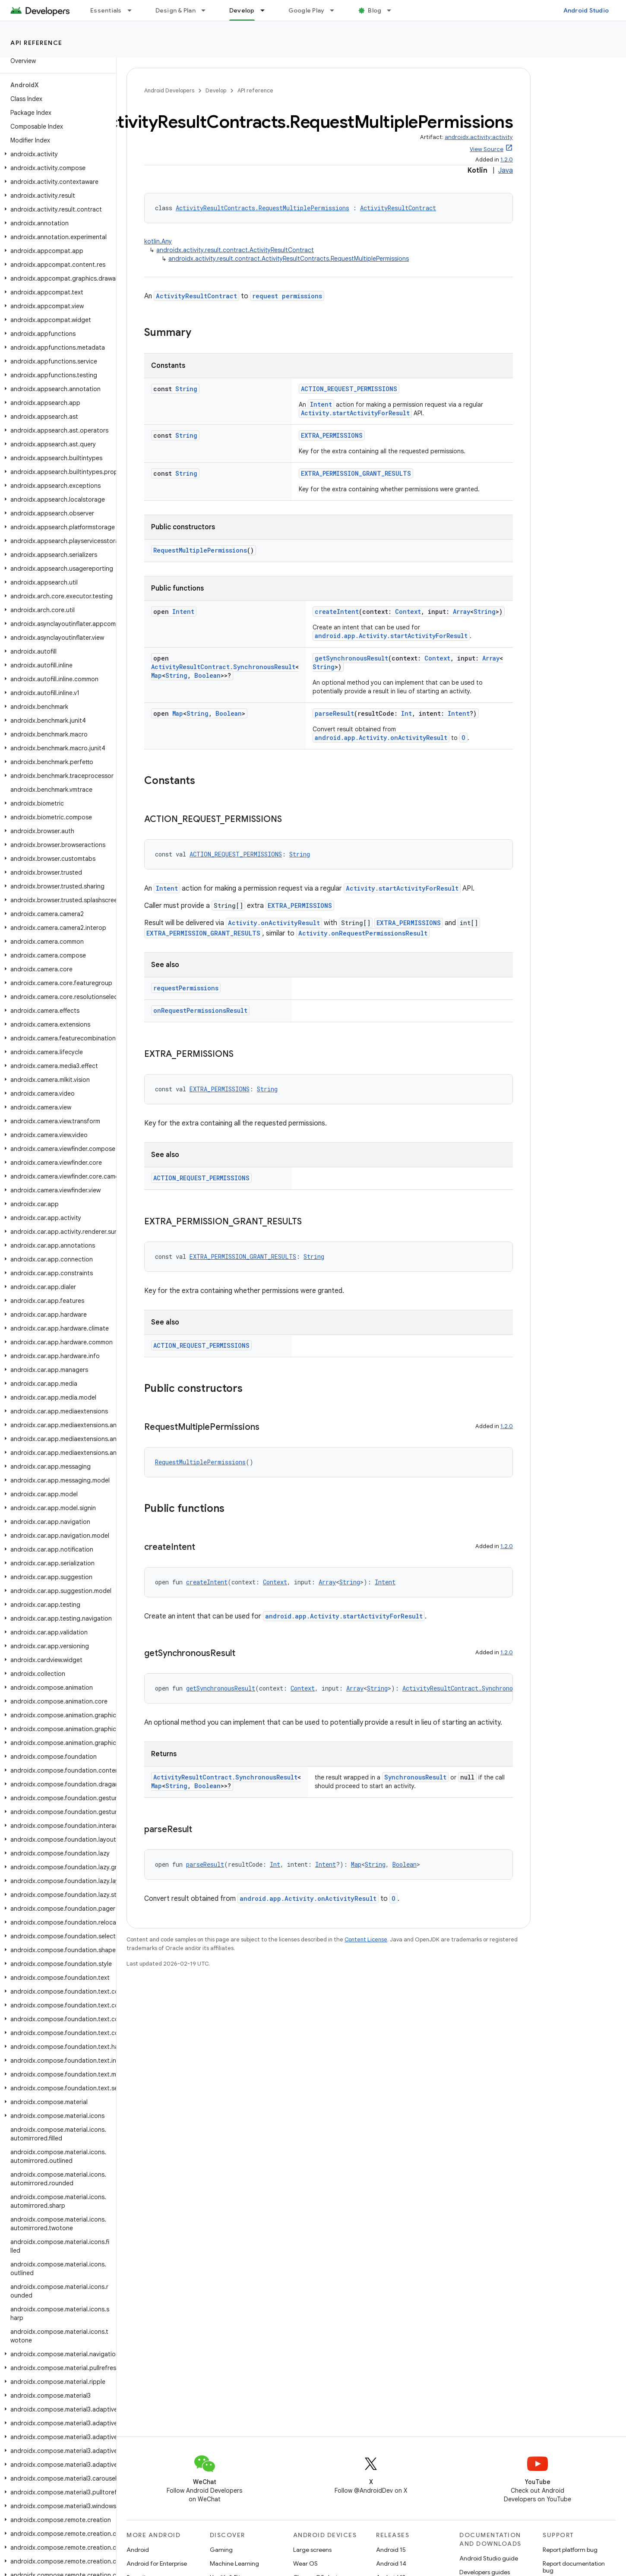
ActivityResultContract (398, 208)
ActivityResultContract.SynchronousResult (223, 667)
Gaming (221, 2550)
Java (505, 170)
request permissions (287, 296)
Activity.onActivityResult (274, 923)
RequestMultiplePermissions (200, 550)
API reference (36, 43)
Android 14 (391, 2563)
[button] (56, 154)
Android (137, 2550)
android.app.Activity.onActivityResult (381, 737)
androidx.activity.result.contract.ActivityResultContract (235, 250)
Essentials (106, 10)
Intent (321, 404)
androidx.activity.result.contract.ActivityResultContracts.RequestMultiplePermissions (288, 258)
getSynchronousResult (351, 658)
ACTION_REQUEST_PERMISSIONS (349, 389)
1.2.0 (506, 159)
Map (156, 675)
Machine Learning (234, 2563)
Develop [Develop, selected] (242, 10)
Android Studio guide (488, 2558)
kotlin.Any (158, 241)
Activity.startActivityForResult (355, 413)
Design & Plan (175, 10)
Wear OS (305, 2563)
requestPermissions (185, 988)
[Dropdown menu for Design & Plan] (207, 10)
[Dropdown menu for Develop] (266, 10)
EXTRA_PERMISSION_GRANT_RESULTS (356, 473)
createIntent (337, 611)
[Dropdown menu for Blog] (393, 10)
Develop (216, 90)
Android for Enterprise (156, 2563)
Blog (374, 10)
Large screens (312, 2550)
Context (408, 611)
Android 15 (391, 2550)
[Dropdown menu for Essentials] (133, 10)
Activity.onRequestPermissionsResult (362, 933)
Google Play (306, 10)
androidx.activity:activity (479, 137)
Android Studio (586, 10)
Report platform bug (570, 2550)
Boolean (207, 675)
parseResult (334, 713)
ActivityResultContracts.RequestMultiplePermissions (262, 208)
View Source (486, 149)
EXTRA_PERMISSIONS (332, 435)
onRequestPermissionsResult (200, 1010)
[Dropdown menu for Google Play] (336, 10)
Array (461, 611)
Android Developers (169, 90)
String (186, 389)
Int (406, 713)
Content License (366, 1939)
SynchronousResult (415, 1777)
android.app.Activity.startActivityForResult (391, 636)
